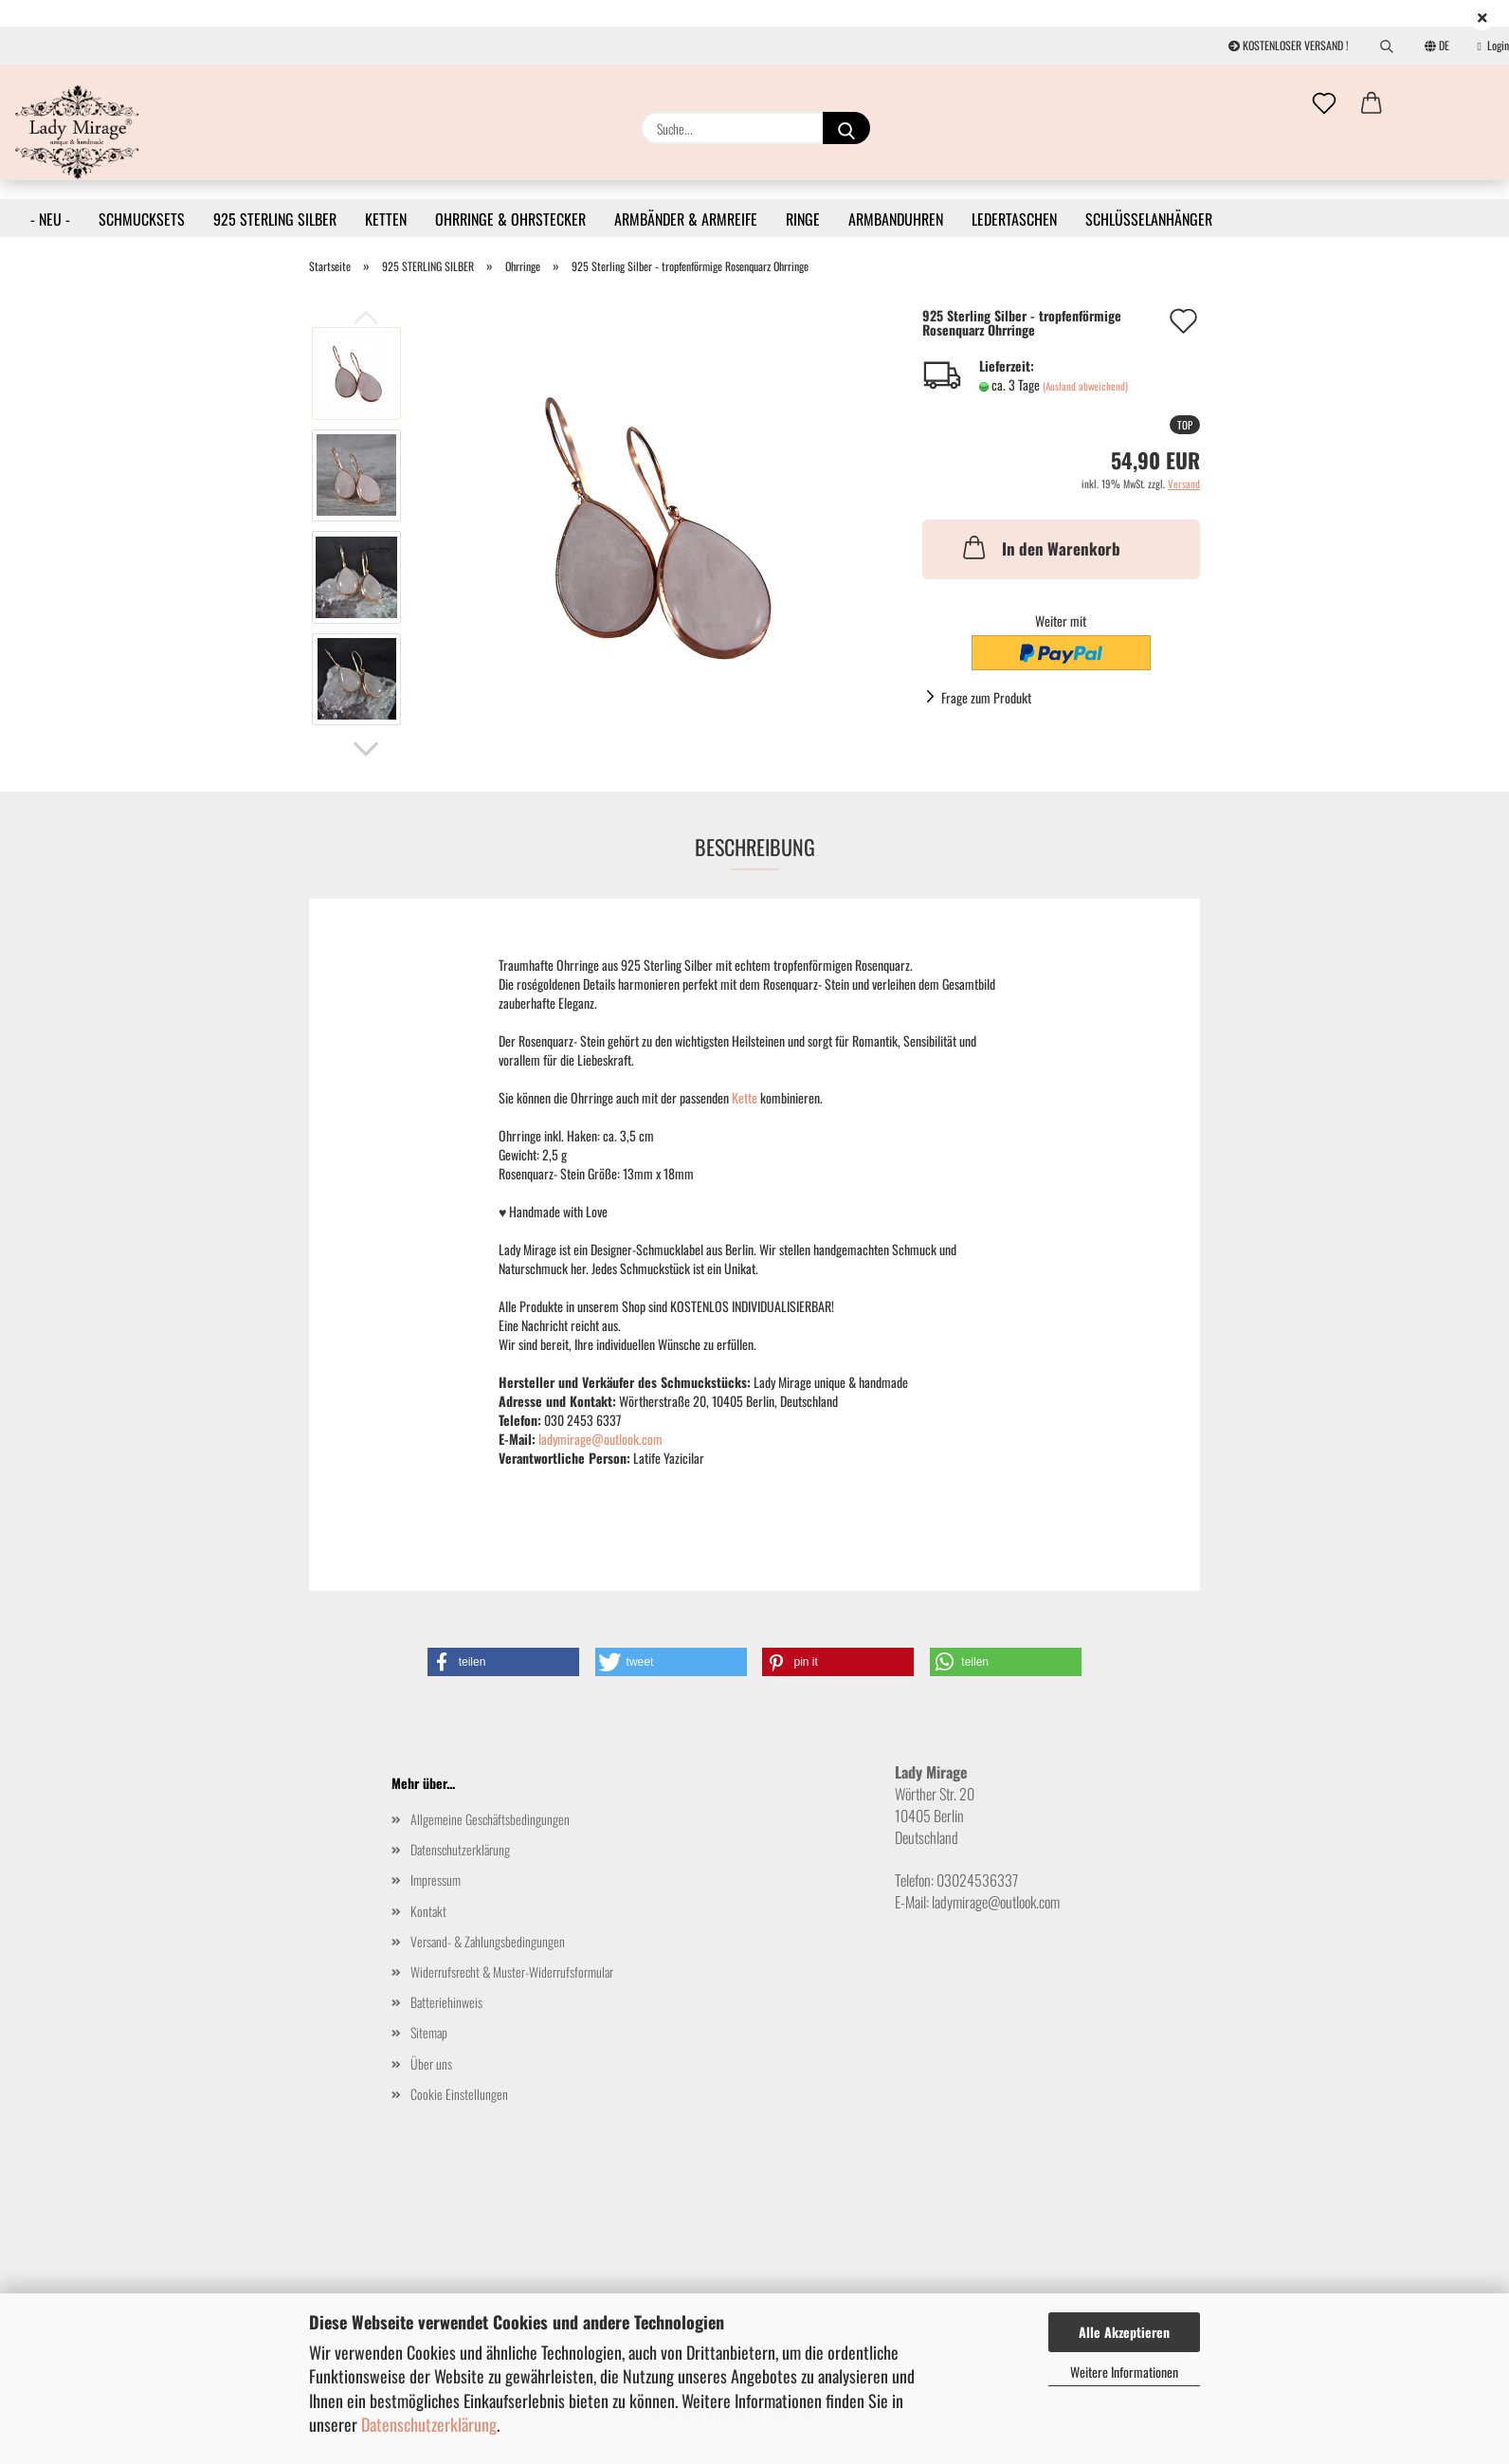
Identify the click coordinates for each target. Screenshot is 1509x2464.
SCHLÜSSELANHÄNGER (1148, 219)
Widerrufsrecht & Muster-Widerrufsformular (511, 1971)
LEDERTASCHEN (1014, 219)
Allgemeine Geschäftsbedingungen (490, 1819)
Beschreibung (755, 846)
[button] (1371, 104)
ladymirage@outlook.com (600, 1439)
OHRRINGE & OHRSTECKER (510, 219)
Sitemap (428, 2032)
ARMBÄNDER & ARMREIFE (685, 219)
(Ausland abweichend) (1085, 385)
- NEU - (50, 219)
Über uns (431, 2063)
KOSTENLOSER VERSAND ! (1288, 45)
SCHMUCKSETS (142, 219)
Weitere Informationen (1124, 2372)
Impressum (435, 1879)
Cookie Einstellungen (459, 2094)
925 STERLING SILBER (274, 219)
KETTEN (386, 219)
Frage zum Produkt (986, 697)
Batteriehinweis (446, 2002)
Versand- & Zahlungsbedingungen (487, 1941)
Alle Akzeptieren (1124, 2332)
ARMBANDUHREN (895, 219)
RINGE (803, 219)
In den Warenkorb (1039, 547)
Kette (746, 1097)
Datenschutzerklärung (429, 2424)
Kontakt (428, 1911)
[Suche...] (846, 128)
